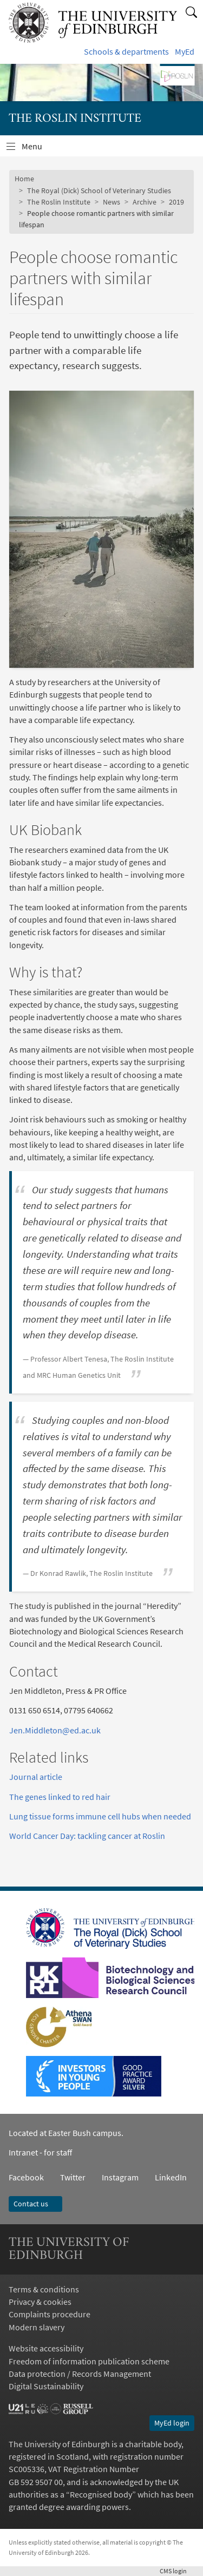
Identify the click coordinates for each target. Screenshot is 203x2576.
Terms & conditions (44, 2289)
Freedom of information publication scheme (89, 2361)
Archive (144, 202)
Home (24, 178)
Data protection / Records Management (80, 2374)
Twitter (73, 2177)
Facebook (26, 2177)
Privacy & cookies (40, 2302)
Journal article (35, 1777)
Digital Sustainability (46, 2386)
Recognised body (101, 2494)
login (177, 2571)
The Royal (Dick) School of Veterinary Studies (99, 190)
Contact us (35, 2204)
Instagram (120, 2177)
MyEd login (171, 2423)
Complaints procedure (49, 2314)
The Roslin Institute (58, 202)
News (111, 202)
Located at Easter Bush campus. (66, 2133)
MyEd (184, 52)
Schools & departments (126, 52)
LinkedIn (163, 2177)
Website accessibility (46, 2348)
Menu (38, 149)
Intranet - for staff (40, 2152)
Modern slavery (36, 2327)
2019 (176, 202)
